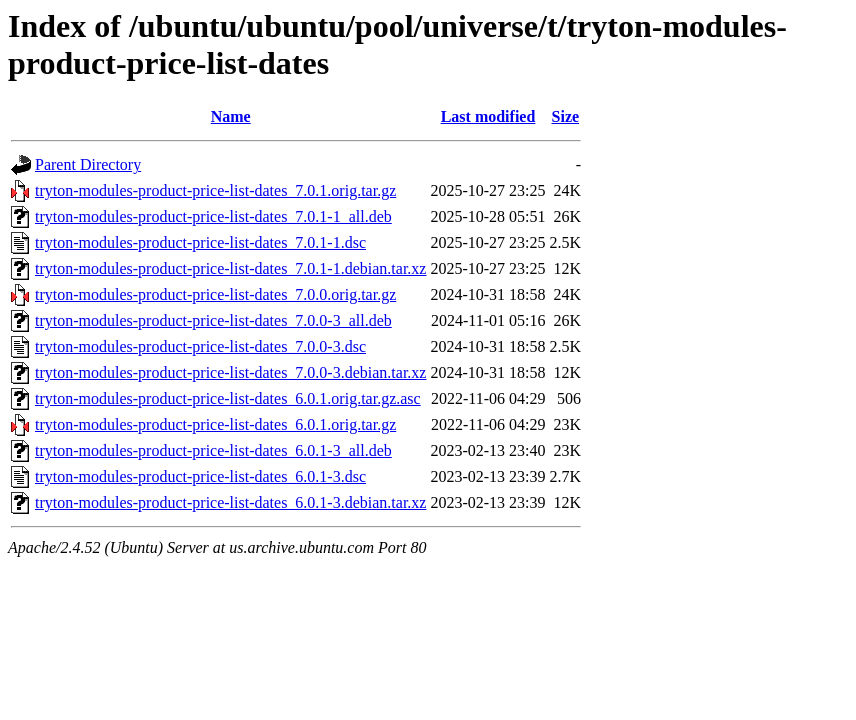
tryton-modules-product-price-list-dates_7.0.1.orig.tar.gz (215, 190)
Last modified (488, 116)
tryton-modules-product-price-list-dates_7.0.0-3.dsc (200, 346)
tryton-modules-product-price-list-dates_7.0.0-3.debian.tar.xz (230, 372)
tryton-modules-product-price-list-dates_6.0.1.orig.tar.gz (215, 424)
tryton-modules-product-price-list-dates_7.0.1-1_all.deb (213, 216)
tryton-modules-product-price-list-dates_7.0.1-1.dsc (200, 242)
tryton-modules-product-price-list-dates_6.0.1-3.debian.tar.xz (230, 502)
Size (566, 116)
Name (231, 116)
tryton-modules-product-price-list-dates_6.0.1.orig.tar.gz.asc (228, 398)
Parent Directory (88, 164)
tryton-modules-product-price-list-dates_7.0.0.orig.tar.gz (215, 294)
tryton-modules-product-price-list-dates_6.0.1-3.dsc (200, 476)
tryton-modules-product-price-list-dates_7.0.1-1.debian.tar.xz (230, 268)
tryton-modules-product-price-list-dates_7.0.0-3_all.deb (213, 320)
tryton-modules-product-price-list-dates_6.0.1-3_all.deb (213, 450)
